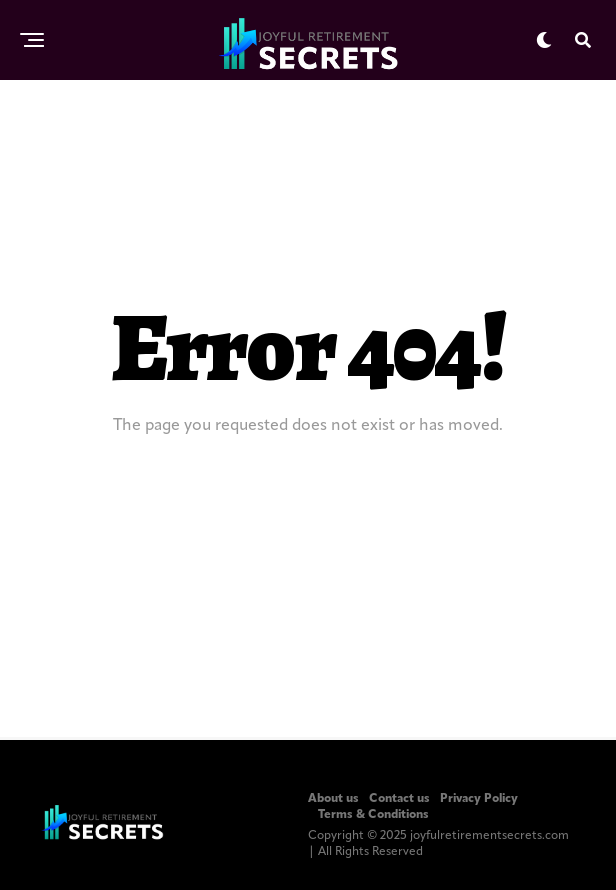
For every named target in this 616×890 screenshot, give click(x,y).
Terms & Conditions (373, 815)
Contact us (399, 799)
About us (333, 799)
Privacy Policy (479, 799)
